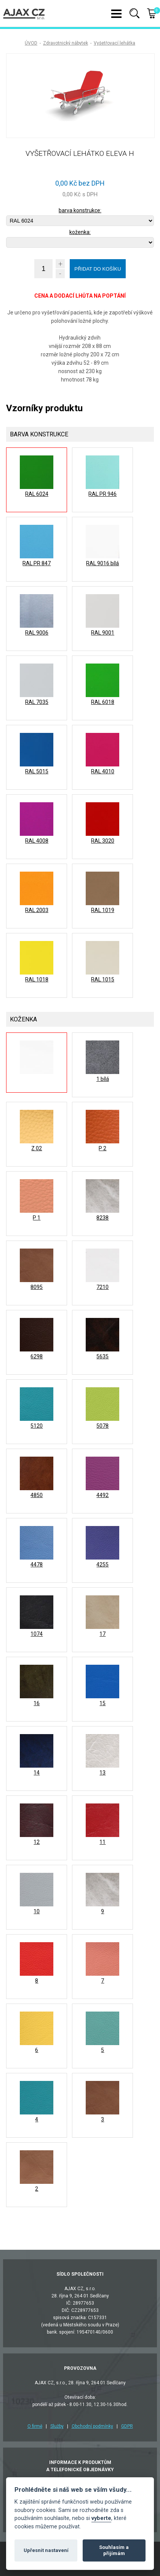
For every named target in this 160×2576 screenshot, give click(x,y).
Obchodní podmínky (92, 2426)
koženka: (80, 232)
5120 (36, 1426)
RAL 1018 (36, 979)
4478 (36, 1564)
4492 (102, 1495)
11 (102, 1842)
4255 (102, 1564)
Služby (57, 2426)
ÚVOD (31, 43)
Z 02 (36, 1148)
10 (37, 1911)
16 (37, 1703)
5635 (102, 1356)
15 (102, 1703)
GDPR (127, 2426)
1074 (36, 1634)
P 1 (36, 1218)
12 (37, 1842)
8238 (102, 1218)
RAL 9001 (102, 633)
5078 (102, 1426)
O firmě (34, 2426)
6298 (36, 1356)
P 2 (102, 1148)
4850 (36, 1495)
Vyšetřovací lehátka (114, 43)
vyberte (101, 2518)
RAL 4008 (36, 841)
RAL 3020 (102, 841)
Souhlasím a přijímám (114, 2550)
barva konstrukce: (80, 210)
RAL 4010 (102, 771)
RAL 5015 (36, 771)
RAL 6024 (36, 494)
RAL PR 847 (36, 563)
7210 (102, 1287)
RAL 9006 (36, 633)
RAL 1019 (102, 910)
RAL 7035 (36, 702)
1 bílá (102, 1079)
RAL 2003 (36, 910)
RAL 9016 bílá (102, 563)
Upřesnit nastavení (46, 2550)
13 (102, 1773)
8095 (36, 1287)
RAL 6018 (102, 702)
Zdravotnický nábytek (65, 43)
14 (37, 1773)
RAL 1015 (102, 979)
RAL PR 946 (102, 494)
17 (102, 1634)
